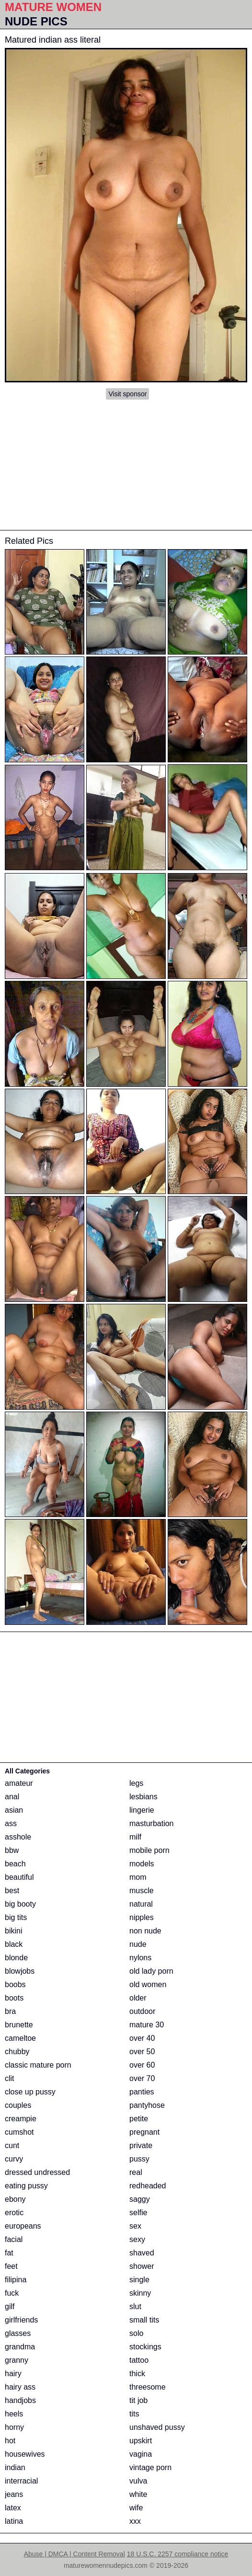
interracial (21, 2481)
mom (138, 1877)
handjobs (20, 2400)
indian (15, 2467)
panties (141, 2092)
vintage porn (150, 2467)
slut (135, 2306)
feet (11, 2266)
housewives (25, 2454)
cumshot (19, 2132)
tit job (138, 2400)
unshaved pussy (157, 2427)
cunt (12, 2145)
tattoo (139, 2360)
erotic (14, 2212)
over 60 (142, 2065)
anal (12, 1797)
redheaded (147, 2186)
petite (138, 2119)
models (141, 1864)
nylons (140, 1958)
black (14, 1944)
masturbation (151, 1823)
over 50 (142, 2051)
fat (9, 2253)
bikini (13, 1931)
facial (14, 2239)
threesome (147, 2387)
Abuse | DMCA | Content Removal (74, 2554)
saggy (139, 2199)
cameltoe (20, 2038)
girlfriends (21, 2320)
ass (11, 1823)
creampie (20, 2119)
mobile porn (149, 1850)
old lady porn (151, 1971)
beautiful (19, 1877)
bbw (12, 1850)
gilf (9, 2306)
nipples (141, 1917)
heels (14, 2414)
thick (137, 2373)
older (138, 1998)
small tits (144, 2320)
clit (9, 2078)
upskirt (140, 2441)
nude (138, 1944)
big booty (20, 1904)
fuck (12, 2293)
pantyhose (147, 2105)
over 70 (142, 2078)
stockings (145, 2347)
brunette (19, 2025)
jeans (14, 2494)
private (140, 2145)
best (12, 1890)
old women (147, 1984)
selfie (138, 2212)
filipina (15, 2280)
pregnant (144, 2132)
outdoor (142, 2011)
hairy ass (20, 2387)
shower (141, 2266)
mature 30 (146, 2025)
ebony (15, 2199)
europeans (23, 2226)
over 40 (142, 2038)
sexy (137, 2239)
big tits (16, 1917)
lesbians (143, 1797)
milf (135, 1837)
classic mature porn (38, 2065)
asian (14, 1810)
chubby (17, 2051)
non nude (145, 1931)
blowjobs (19, 1971)
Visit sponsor (127, 394)
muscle (141, 1890)
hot (10, 2441)
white (138, 2494)
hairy (13, 2373)
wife (136, 2508)
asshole (18, 1837)
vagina (140, 2454)
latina (14, 2521)
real (135, 2172)
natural (141, 1904)
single (139, 2280)
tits (134, 2414)
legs (136, 1783)
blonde (16, 1958)
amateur (19, 1783)
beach (15, 1864)
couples (18, 2105)
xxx (135, 2521)
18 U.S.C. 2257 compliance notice (178, 2554)
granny (16, 2360)
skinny (140, 2293)
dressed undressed (37, 2172)
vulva (138, 2481)
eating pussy (26, 2186)
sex (135, 2226)
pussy (139, 2159)
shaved (141, 2253)
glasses (18, 2333)
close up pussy (30, 2092)
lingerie (141, 1810)
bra (10, 2011)
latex (13, 2508)
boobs (15, 1984)
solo (136, 2333)
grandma (20, 2347)
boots (14, 1998)
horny (14, 2427)
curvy (14, 2159)
